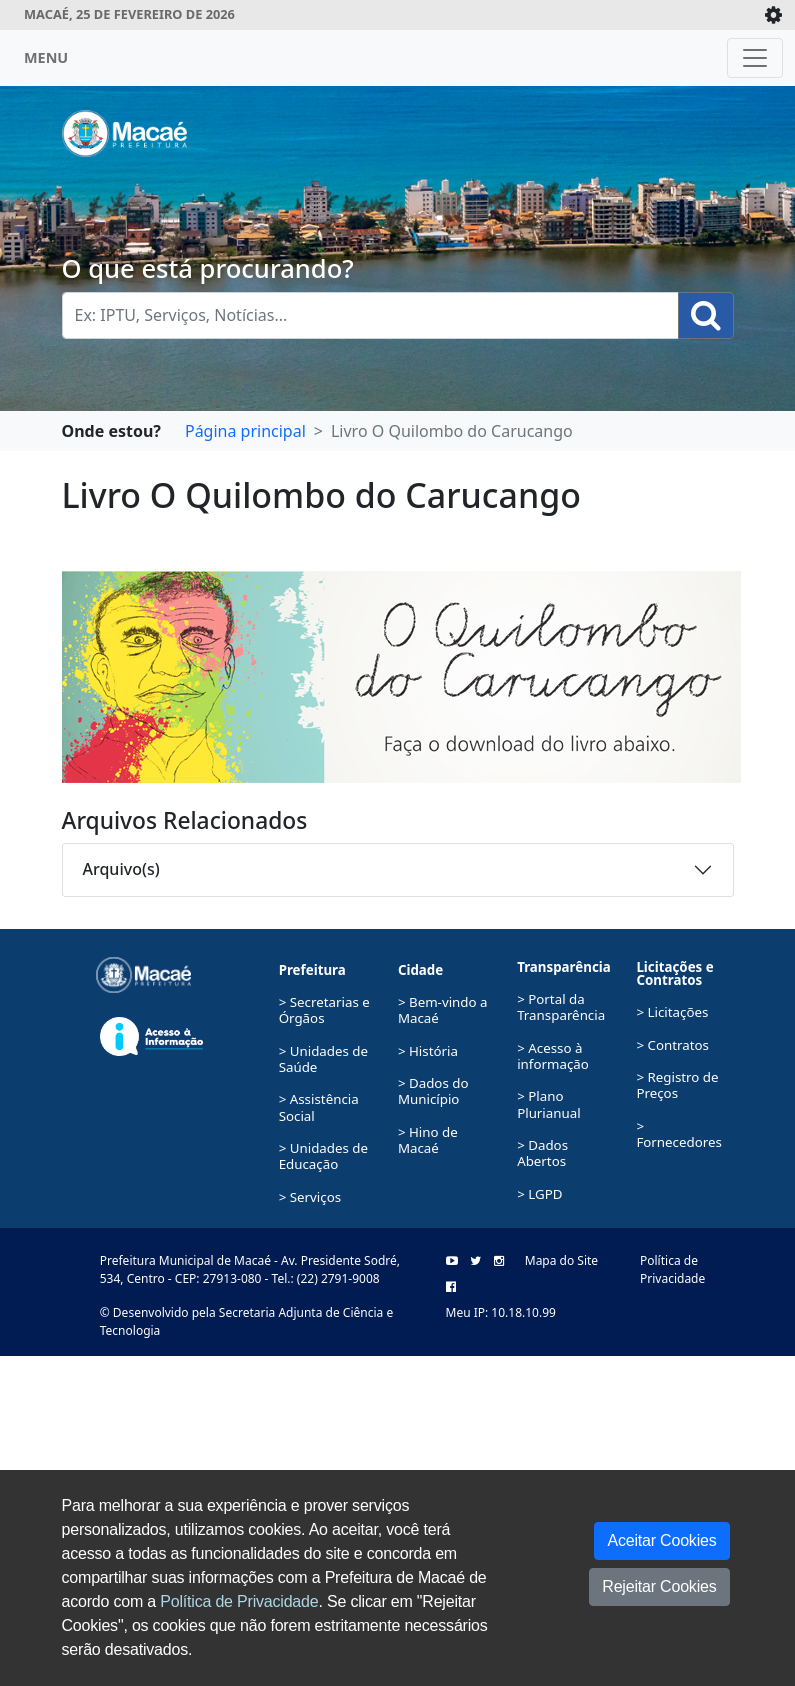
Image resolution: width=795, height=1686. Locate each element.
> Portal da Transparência (561, 1007)
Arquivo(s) (121, 869)
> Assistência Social (319, 1107)
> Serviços (310, 1197)
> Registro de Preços (677, 1085)
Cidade (420, 970)
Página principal (245, 431)
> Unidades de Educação (323, 1156)
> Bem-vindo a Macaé (443, 1010)
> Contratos (672, 1045)
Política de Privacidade (239, 1601)
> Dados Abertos (542, 1153)
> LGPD (539, 1194)
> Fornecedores (679, 1134)
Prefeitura (312, 970)
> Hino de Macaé (428, 1140)
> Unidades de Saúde (323, 1059)
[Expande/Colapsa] (773, 15)
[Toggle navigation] (755, 58)
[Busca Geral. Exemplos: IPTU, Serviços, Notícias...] (370, 315)
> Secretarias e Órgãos (324, 1010)
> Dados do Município (433, 1091)
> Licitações (672, 1012)
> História (428, 1051)
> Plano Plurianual (549, 1104)
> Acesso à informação (553, 1056)
